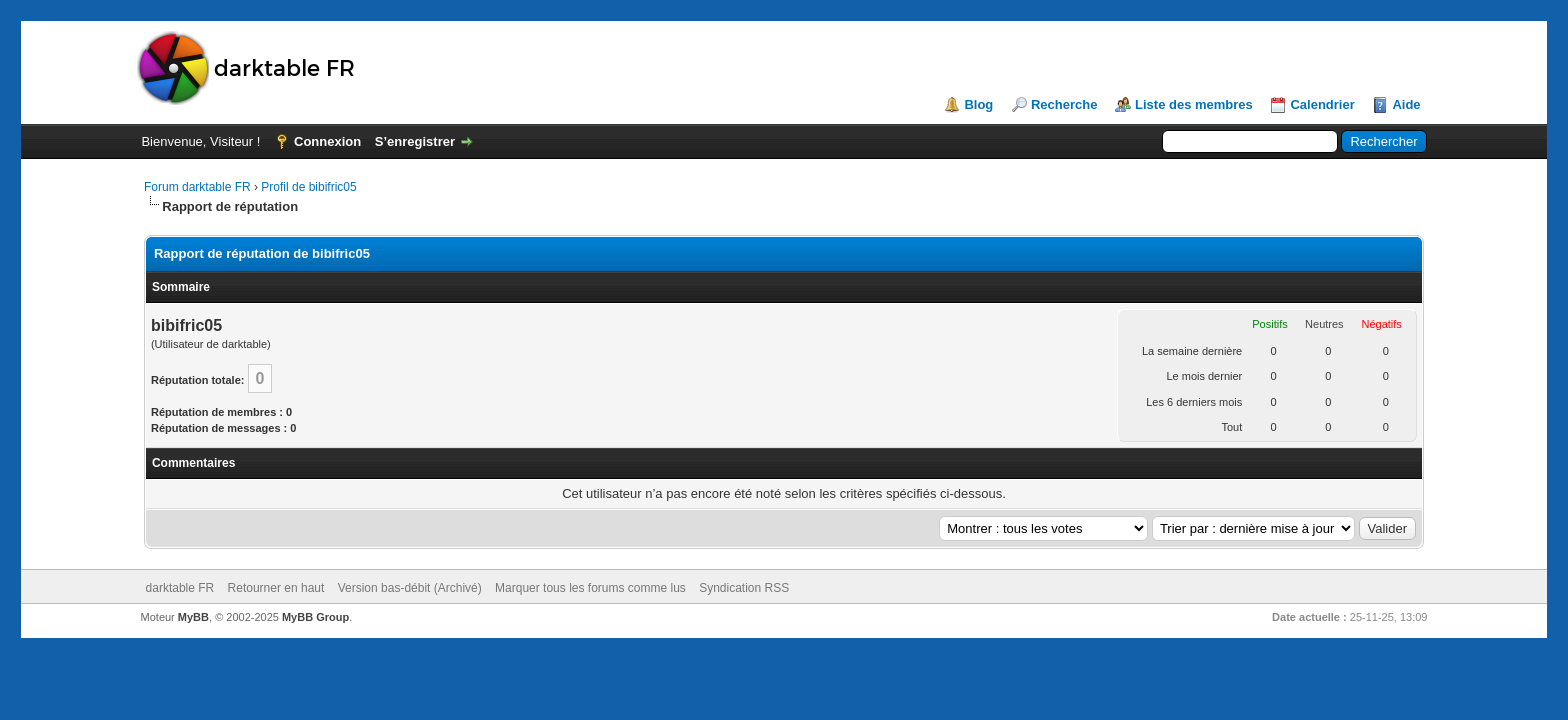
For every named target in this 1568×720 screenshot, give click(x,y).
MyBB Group (315, 617)
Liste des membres (1194, 104)
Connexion (327, 141)
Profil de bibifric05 (308, 187)
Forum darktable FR (197, 187)
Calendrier (1322, 104)
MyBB (193, 617)
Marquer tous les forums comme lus (590, 588)
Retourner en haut (276, 588)
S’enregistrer (415, 141)
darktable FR (180, 588)
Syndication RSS (744, 588)
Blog (978, 104)
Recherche (1064, 104)
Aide (1406, 104)
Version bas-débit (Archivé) (410, 588)
